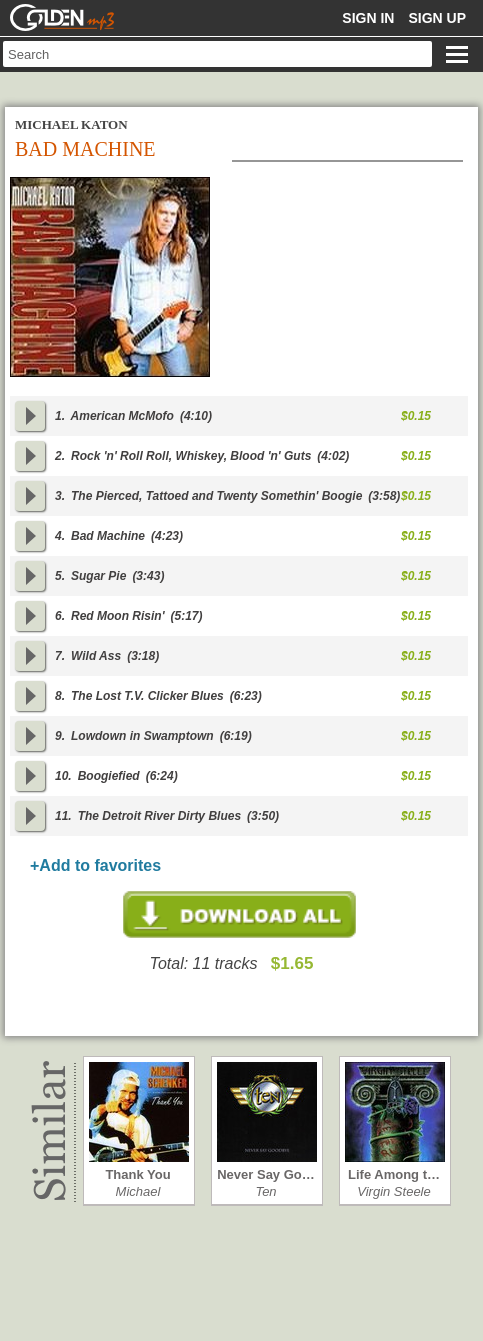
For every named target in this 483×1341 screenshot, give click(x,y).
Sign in (368, 18)
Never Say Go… (266, 1174)
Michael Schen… (138, 1191)
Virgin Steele (393, 1191)
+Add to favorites (95, 865)
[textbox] (217, 54)
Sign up (437, 18)
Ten (265, 1191)
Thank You (137, 1174)
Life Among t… (394, 1174)
